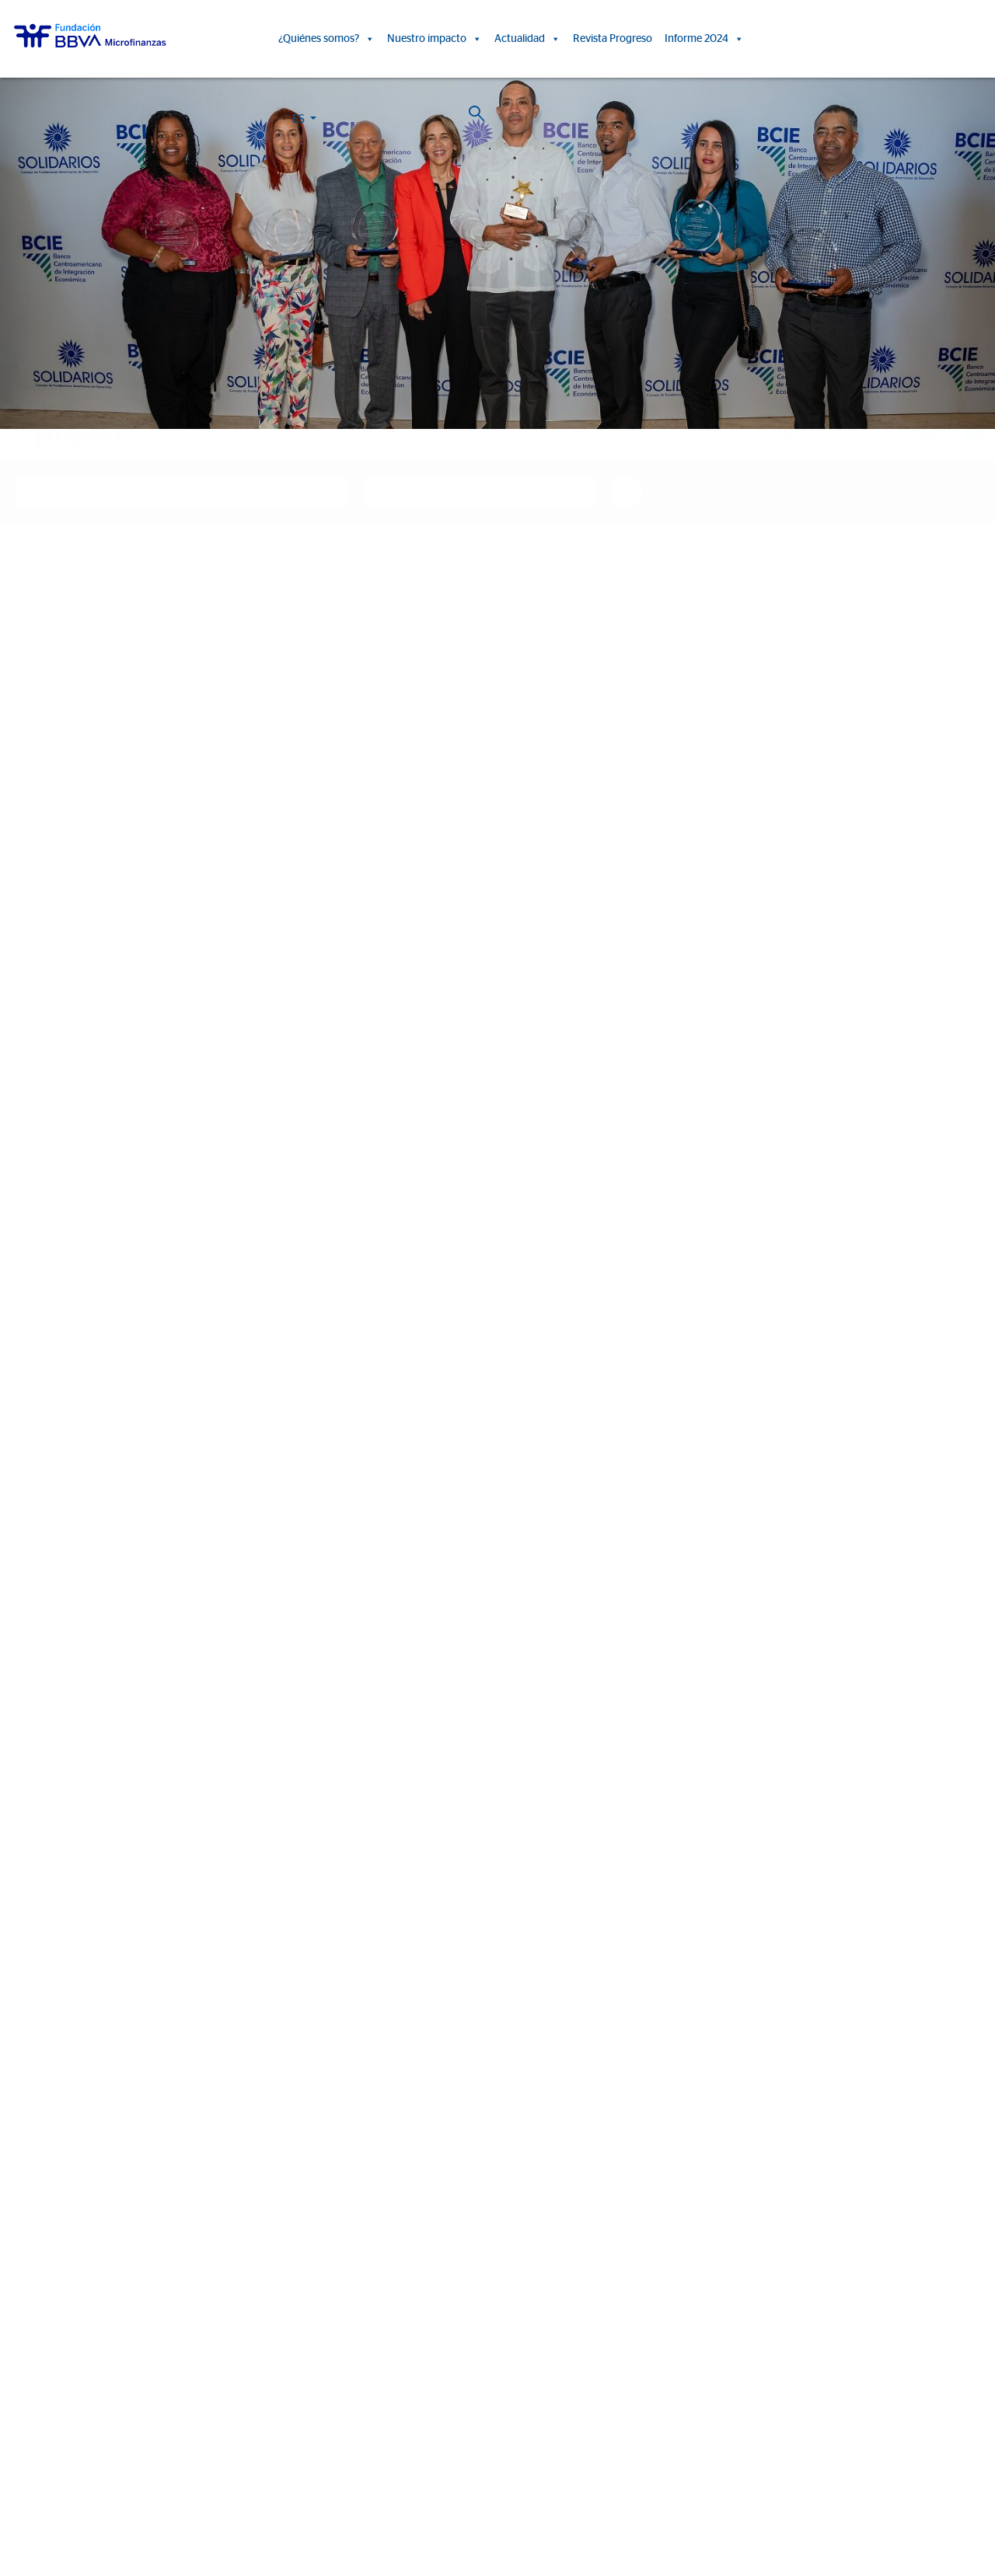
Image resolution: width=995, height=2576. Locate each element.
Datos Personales (601, 2504)
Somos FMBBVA (51, 2168)
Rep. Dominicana (52, 2390)
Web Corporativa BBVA (685, 2504)
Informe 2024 (704, 39)
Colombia (35, 2345)
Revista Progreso (612, 38)
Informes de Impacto (415, 2191)
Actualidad (527, 39)
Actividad (33, 2258)
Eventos (668, 2191)
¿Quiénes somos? (326, 39)
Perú (23, 2368)
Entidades (35, 2213)
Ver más (158, 1964)
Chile (24, 2413)
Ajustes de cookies (49, 2532)
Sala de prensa (685, 2213)
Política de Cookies (471, 2504)
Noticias (668, 2168)
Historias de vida (404, 2168)
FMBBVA (33, 2323)
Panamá (31, 2436)
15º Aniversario (400, 2213)
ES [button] (886, 41)
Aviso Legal (537, 2504)
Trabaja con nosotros (99, 2486)
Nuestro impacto (434, 39)
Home (43, 406)
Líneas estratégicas (57, 2191)
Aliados (29, 2236)
